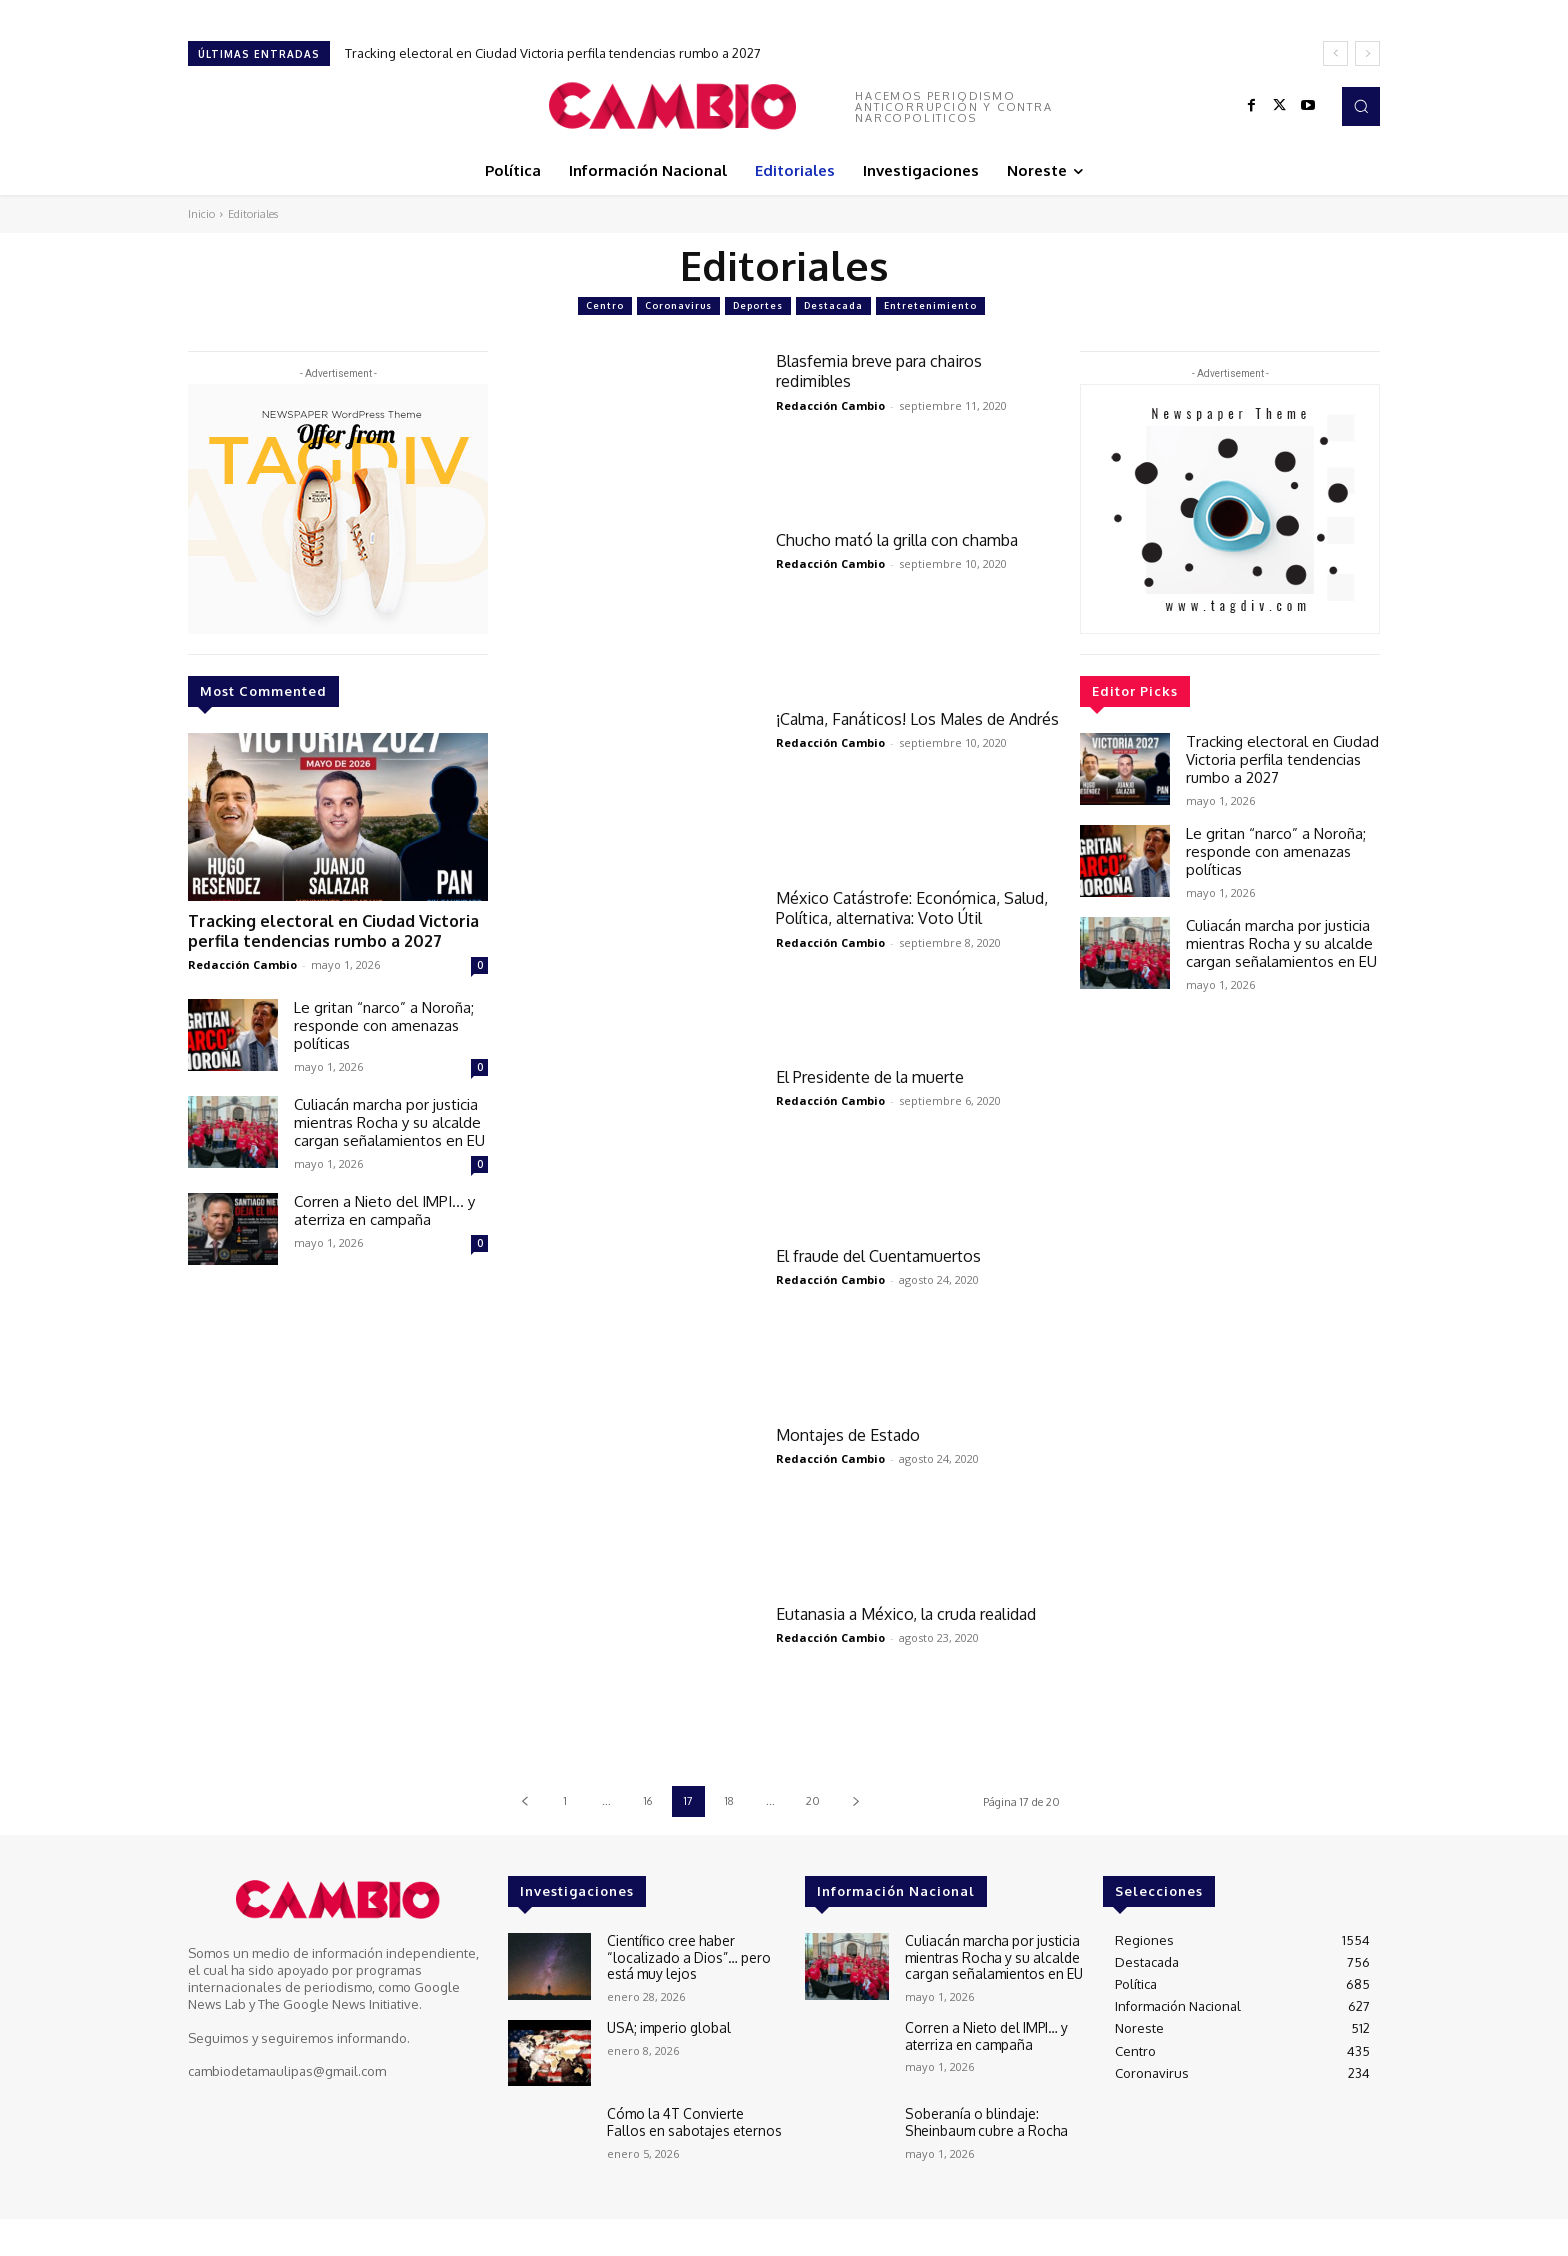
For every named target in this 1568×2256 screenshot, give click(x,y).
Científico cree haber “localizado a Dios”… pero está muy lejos (684, 1955)
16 (648, 1801)
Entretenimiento (930, 306)
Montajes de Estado (851, 1434)
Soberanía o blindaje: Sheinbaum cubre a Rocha (983, 2121)
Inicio (201, 214)
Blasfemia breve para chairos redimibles (890, 370)
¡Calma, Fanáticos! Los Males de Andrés (898, 728)
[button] (1361, 106)
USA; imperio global (666, 2027)
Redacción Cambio (242, 960)
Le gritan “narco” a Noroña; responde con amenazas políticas (384, 1021)
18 (729, 1801)
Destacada (833, 306)
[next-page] (855, 1801)
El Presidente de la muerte (878, 1076)
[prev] (1335, 53)
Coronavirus (678, 306)
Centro (605, 306)
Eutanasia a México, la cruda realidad (884, 1623)
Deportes (758, 306)
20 (813, 1801)
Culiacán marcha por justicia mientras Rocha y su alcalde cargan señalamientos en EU (389, 1118)
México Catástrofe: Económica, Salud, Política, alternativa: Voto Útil (915, 907)
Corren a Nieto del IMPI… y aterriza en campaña (384, 1206)
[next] (1367, 53)
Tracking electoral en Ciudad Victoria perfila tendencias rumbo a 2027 (553, 53)
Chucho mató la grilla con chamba (909, 539)
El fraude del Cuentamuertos (886, 1255)
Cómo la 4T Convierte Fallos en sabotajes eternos (691, 2121)
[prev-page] (524, 1801)
